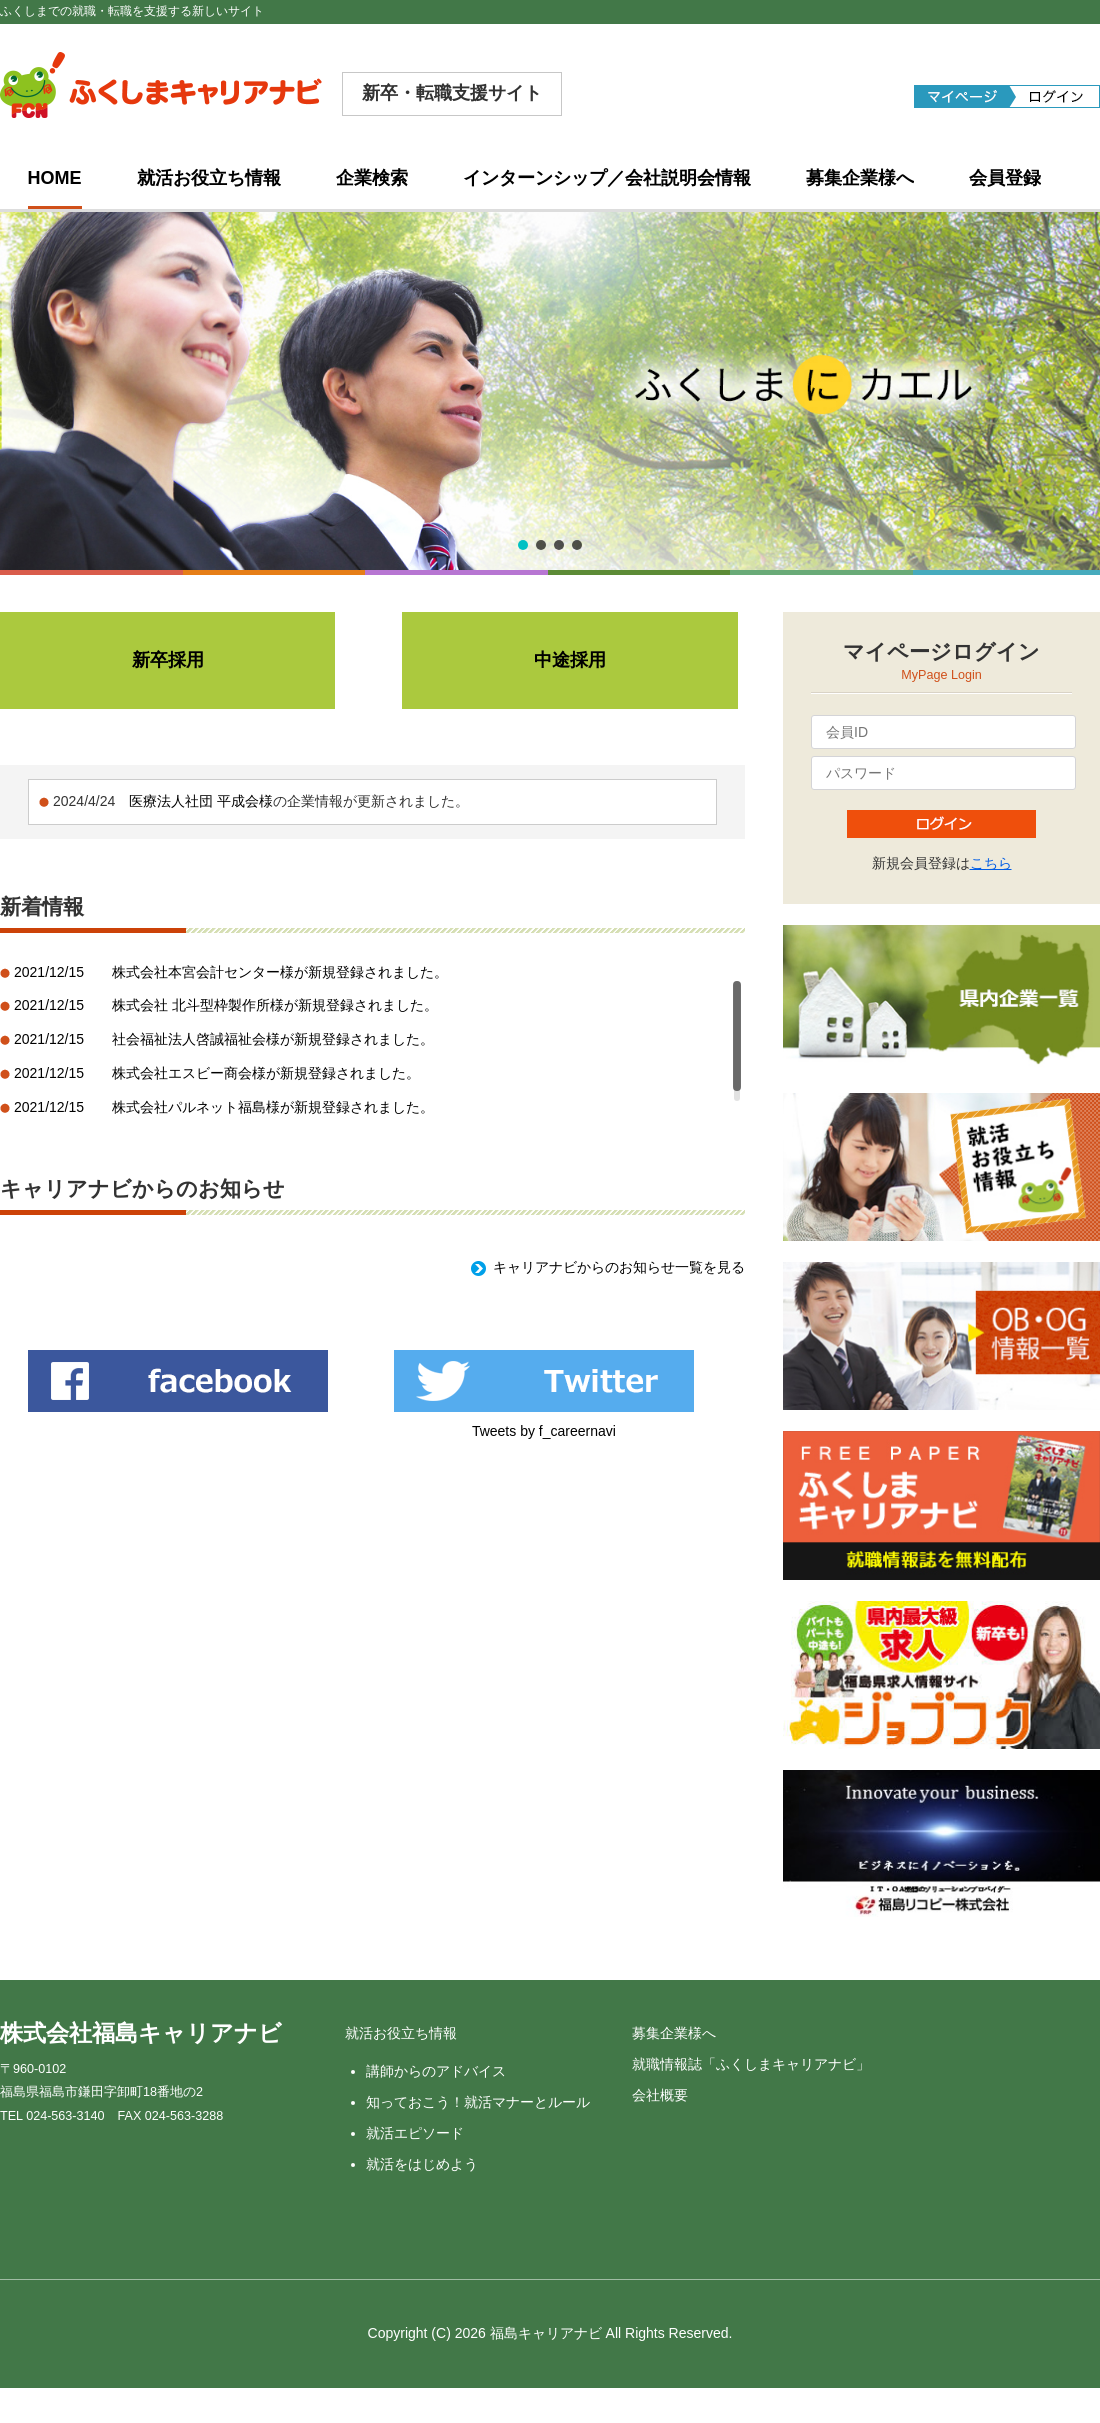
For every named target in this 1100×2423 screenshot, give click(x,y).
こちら (991, 863)
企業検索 (372, 178)
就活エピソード (415, 2133)
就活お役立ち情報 (209, 178)
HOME (55, 178)
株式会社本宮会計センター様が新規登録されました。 (280, 972)
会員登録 (1005, 178)
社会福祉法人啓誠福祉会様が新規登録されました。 (273, 1039)
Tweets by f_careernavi (544, 1431)
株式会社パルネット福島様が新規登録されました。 (273, 1107)
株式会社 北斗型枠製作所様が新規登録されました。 (275, 1005)
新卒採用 (168, 660)
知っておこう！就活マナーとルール (478, 2102)
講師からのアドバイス (436, 2071)
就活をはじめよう (422, 2164)
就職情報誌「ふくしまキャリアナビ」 (751, 2064)
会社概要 (660, 2095)
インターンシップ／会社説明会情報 (607, 178)
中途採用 (570, 660)
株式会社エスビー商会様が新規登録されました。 (266, 1073)
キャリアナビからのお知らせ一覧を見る (619, 1267)
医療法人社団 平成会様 (201, 801)
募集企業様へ (860, 178)
